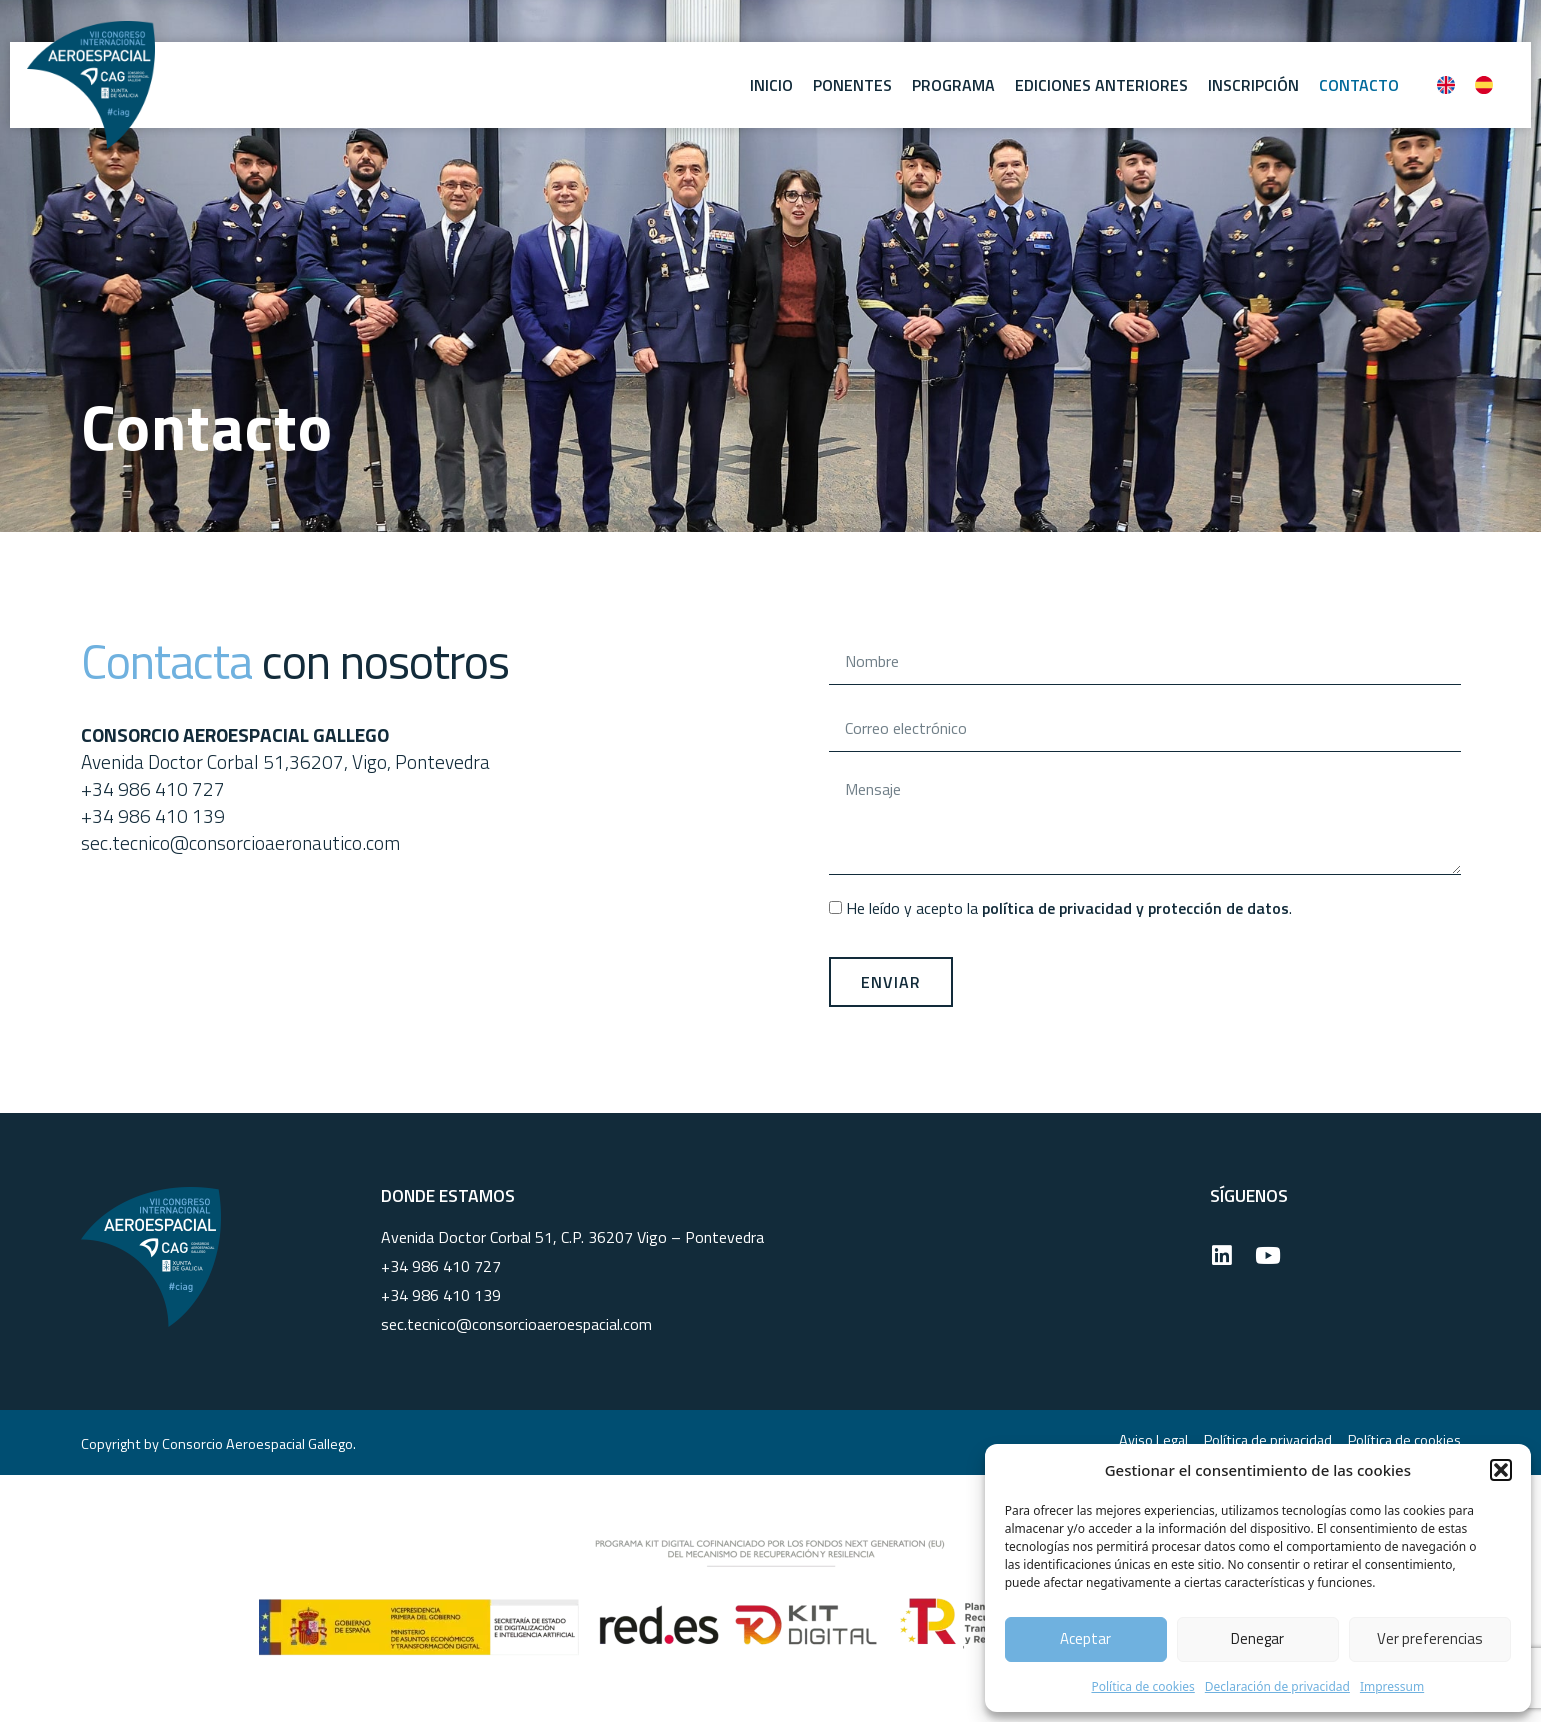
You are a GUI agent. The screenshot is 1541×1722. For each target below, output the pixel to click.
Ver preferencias (1430, 1638)
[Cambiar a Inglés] (1446, 85)
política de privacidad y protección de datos (1135, 908)
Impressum (1392, 1686)
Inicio (771, 85)
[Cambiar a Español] (1484, 85)
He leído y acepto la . (1069, 908)
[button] (1501, 1470)
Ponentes (852, 85)
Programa (953, 85)
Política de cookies (1142, 1686)
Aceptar (1085, 1638)
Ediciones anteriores (1101, 85)
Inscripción (1253, 85)
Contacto (1359, 85)
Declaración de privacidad (1277, 1686)
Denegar (1257, 1638)
